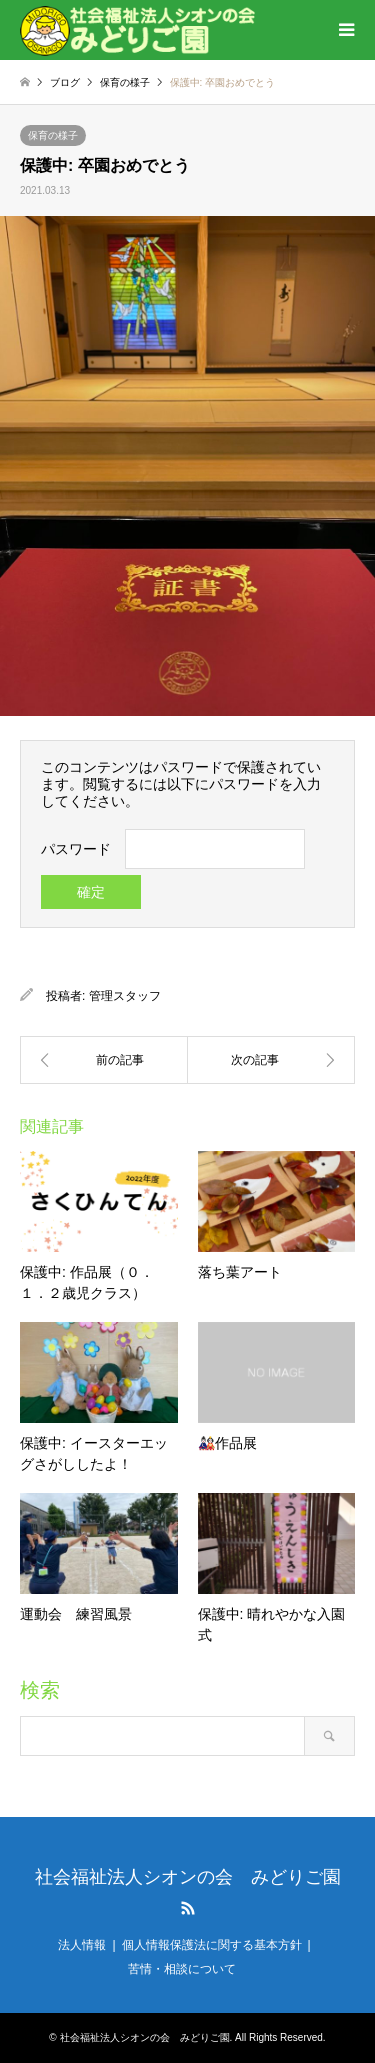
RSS (188, 1908)
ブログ (65, 82)
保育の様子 (125, 82)
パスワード (76, 849)
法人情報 (82, 1945)
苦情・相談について (182, 1969)
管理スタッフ (125, 996)
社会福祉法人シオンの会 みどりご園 (188, 1877)
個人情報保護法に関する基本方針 (212, 1945)
